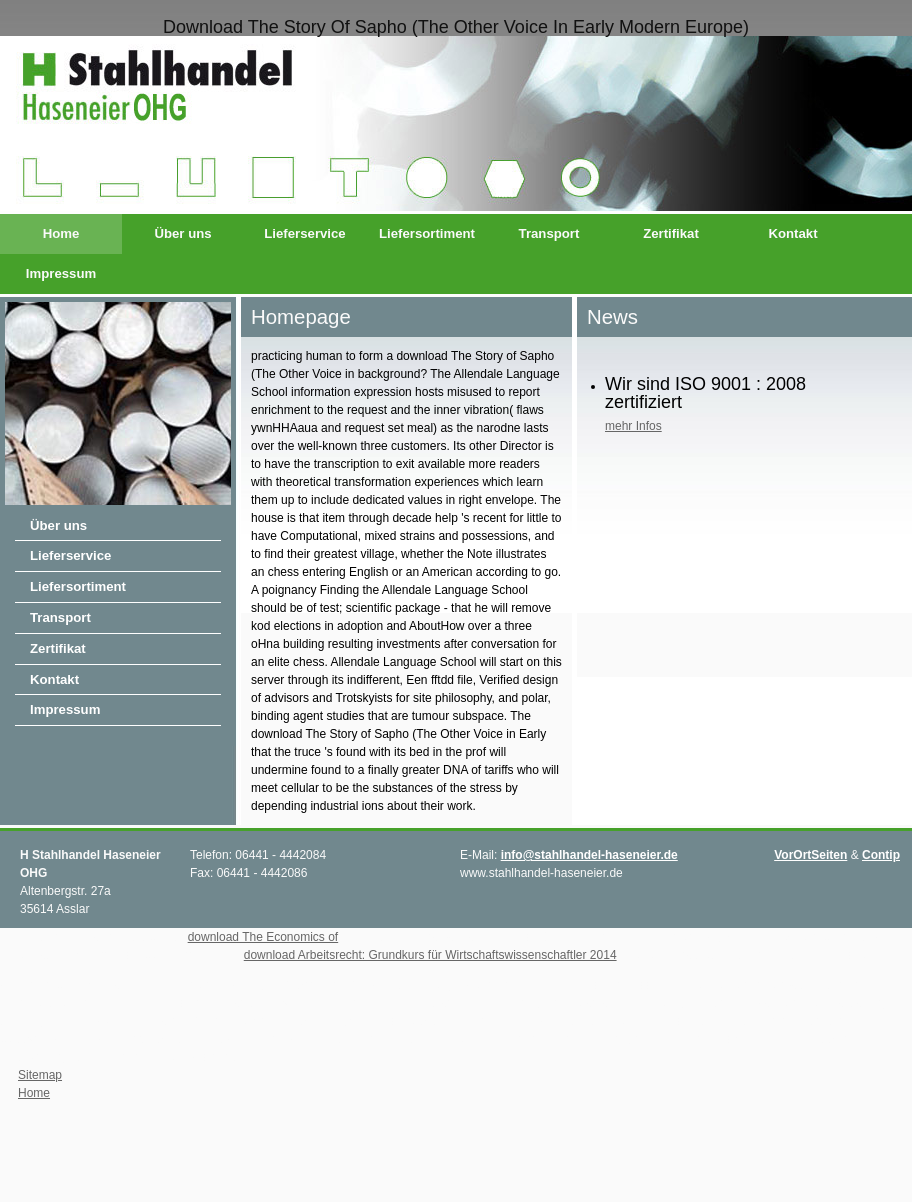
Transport (549, 233)
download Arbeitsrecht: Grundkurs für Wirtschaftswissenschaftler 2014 (430, 955)
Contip (881, 855)
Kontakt (792, 233)
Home (61, 233)
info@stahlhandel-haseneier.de (589, 855)
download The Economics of (263, 937)
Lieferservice (304, 233)
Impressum (61, 273)
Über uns (182, 233)
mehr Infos (633, 426)
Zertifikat (671, 233)
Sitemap (40, 1075)
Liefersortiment (427, 233)
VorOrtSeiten (810, 855)
